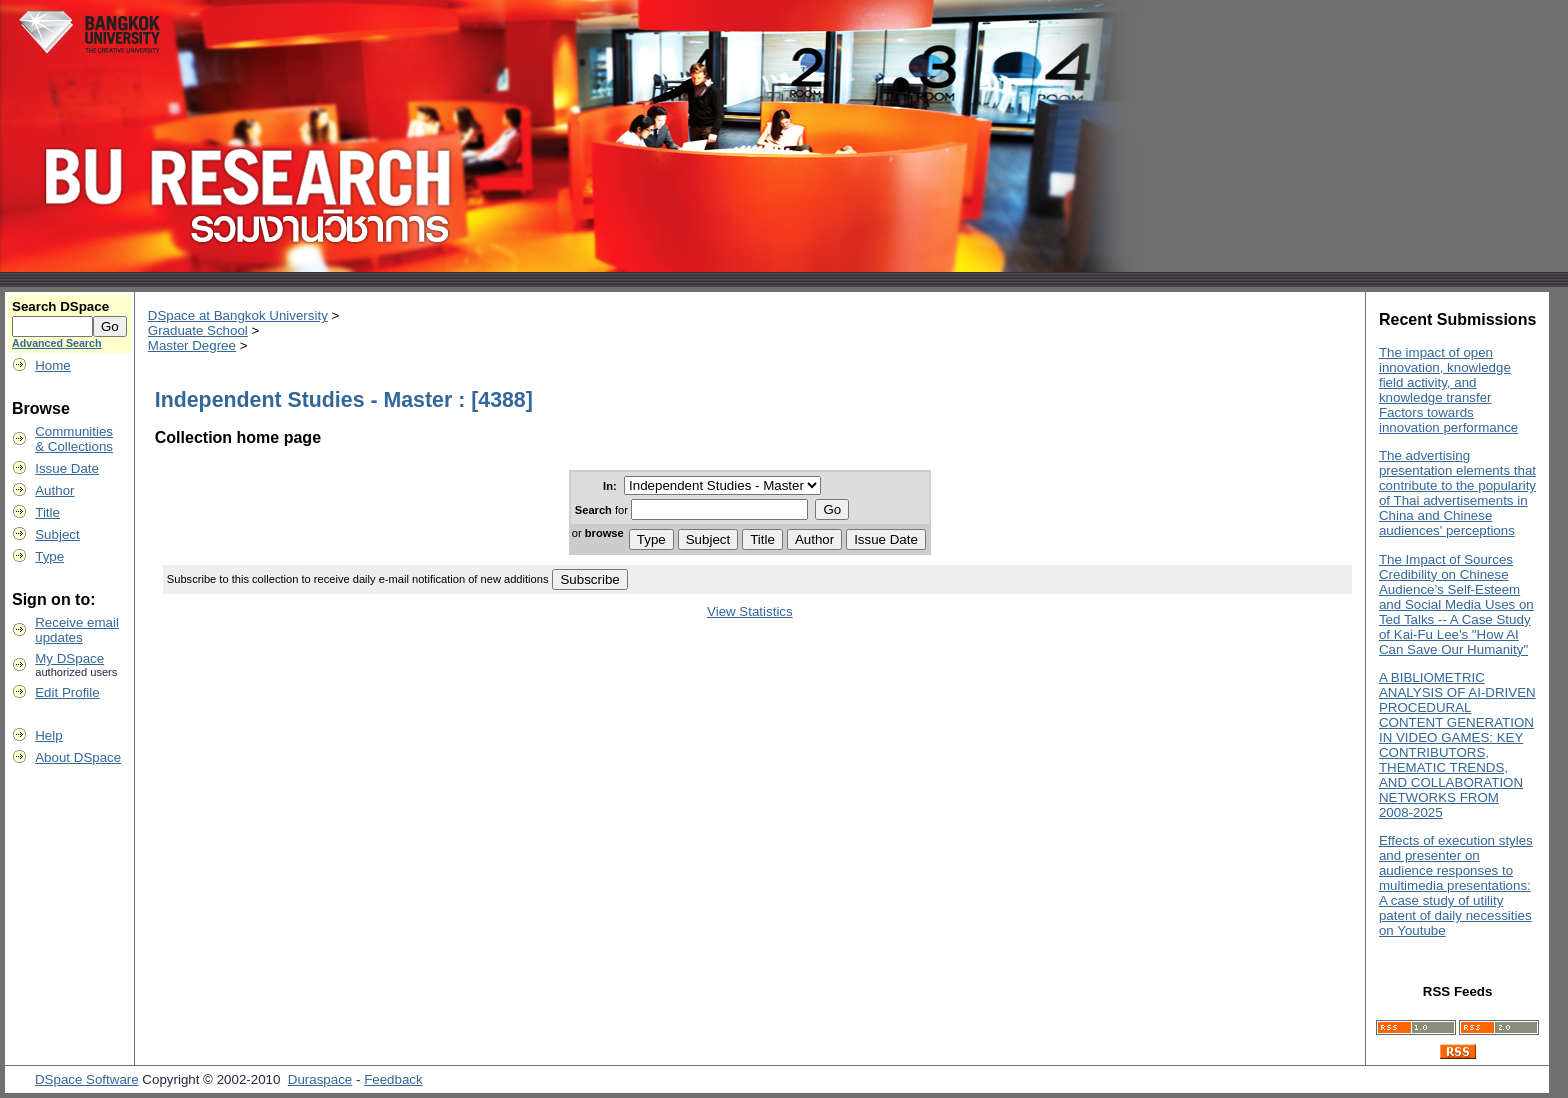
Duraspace (320, 1079)
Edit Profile (67, 692)
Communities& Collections (74, 439)
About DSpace (78, 757)
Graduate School (198, 330)
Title (47, 512)
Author (54, 490)
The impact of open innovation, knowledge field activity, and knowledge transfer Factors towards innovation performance (1448, 390)
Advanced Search (56, 343)
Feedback (393, 1079)
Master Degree (192, 345)
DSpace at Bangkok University (238, 315)
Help (48, 735)
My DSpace (69, 658)
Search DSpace (60, 306)
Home (53, 365)
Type (49, 556)
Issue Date (67, 468)
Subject (57, 534)
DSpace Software (87, 1079)
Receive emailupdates (77, 630)
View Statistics (750, 611)
